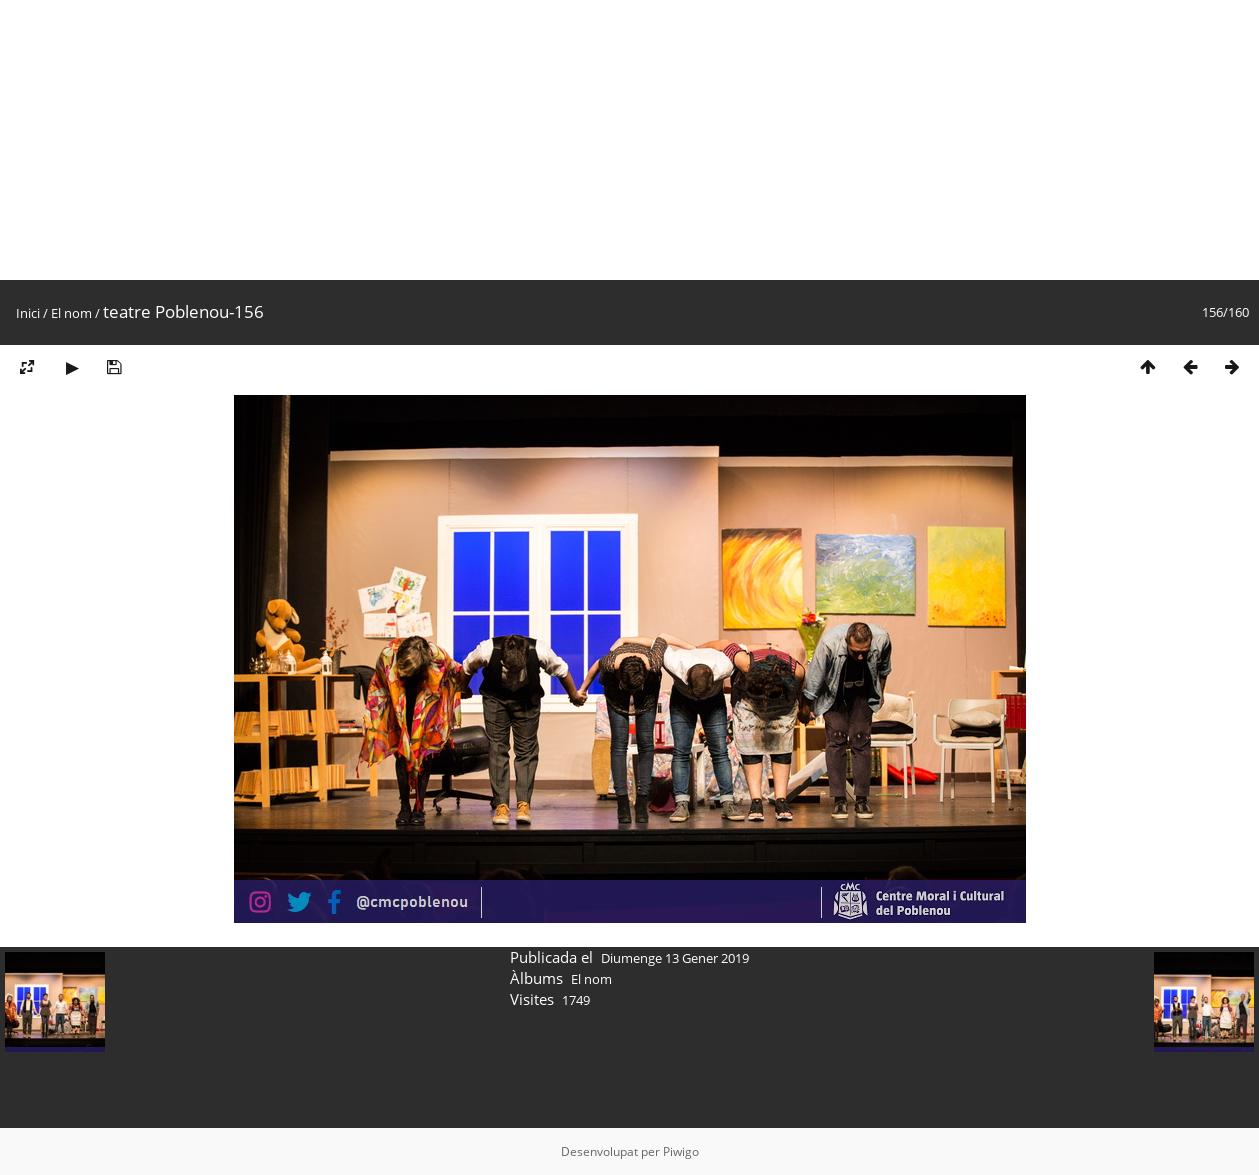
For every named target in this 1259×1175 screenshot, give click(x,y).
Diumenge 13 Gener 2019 (675, 958)
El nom (71, 313)
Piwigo (681, 1151)
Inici (28, 313)
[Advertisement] (600, 140)
